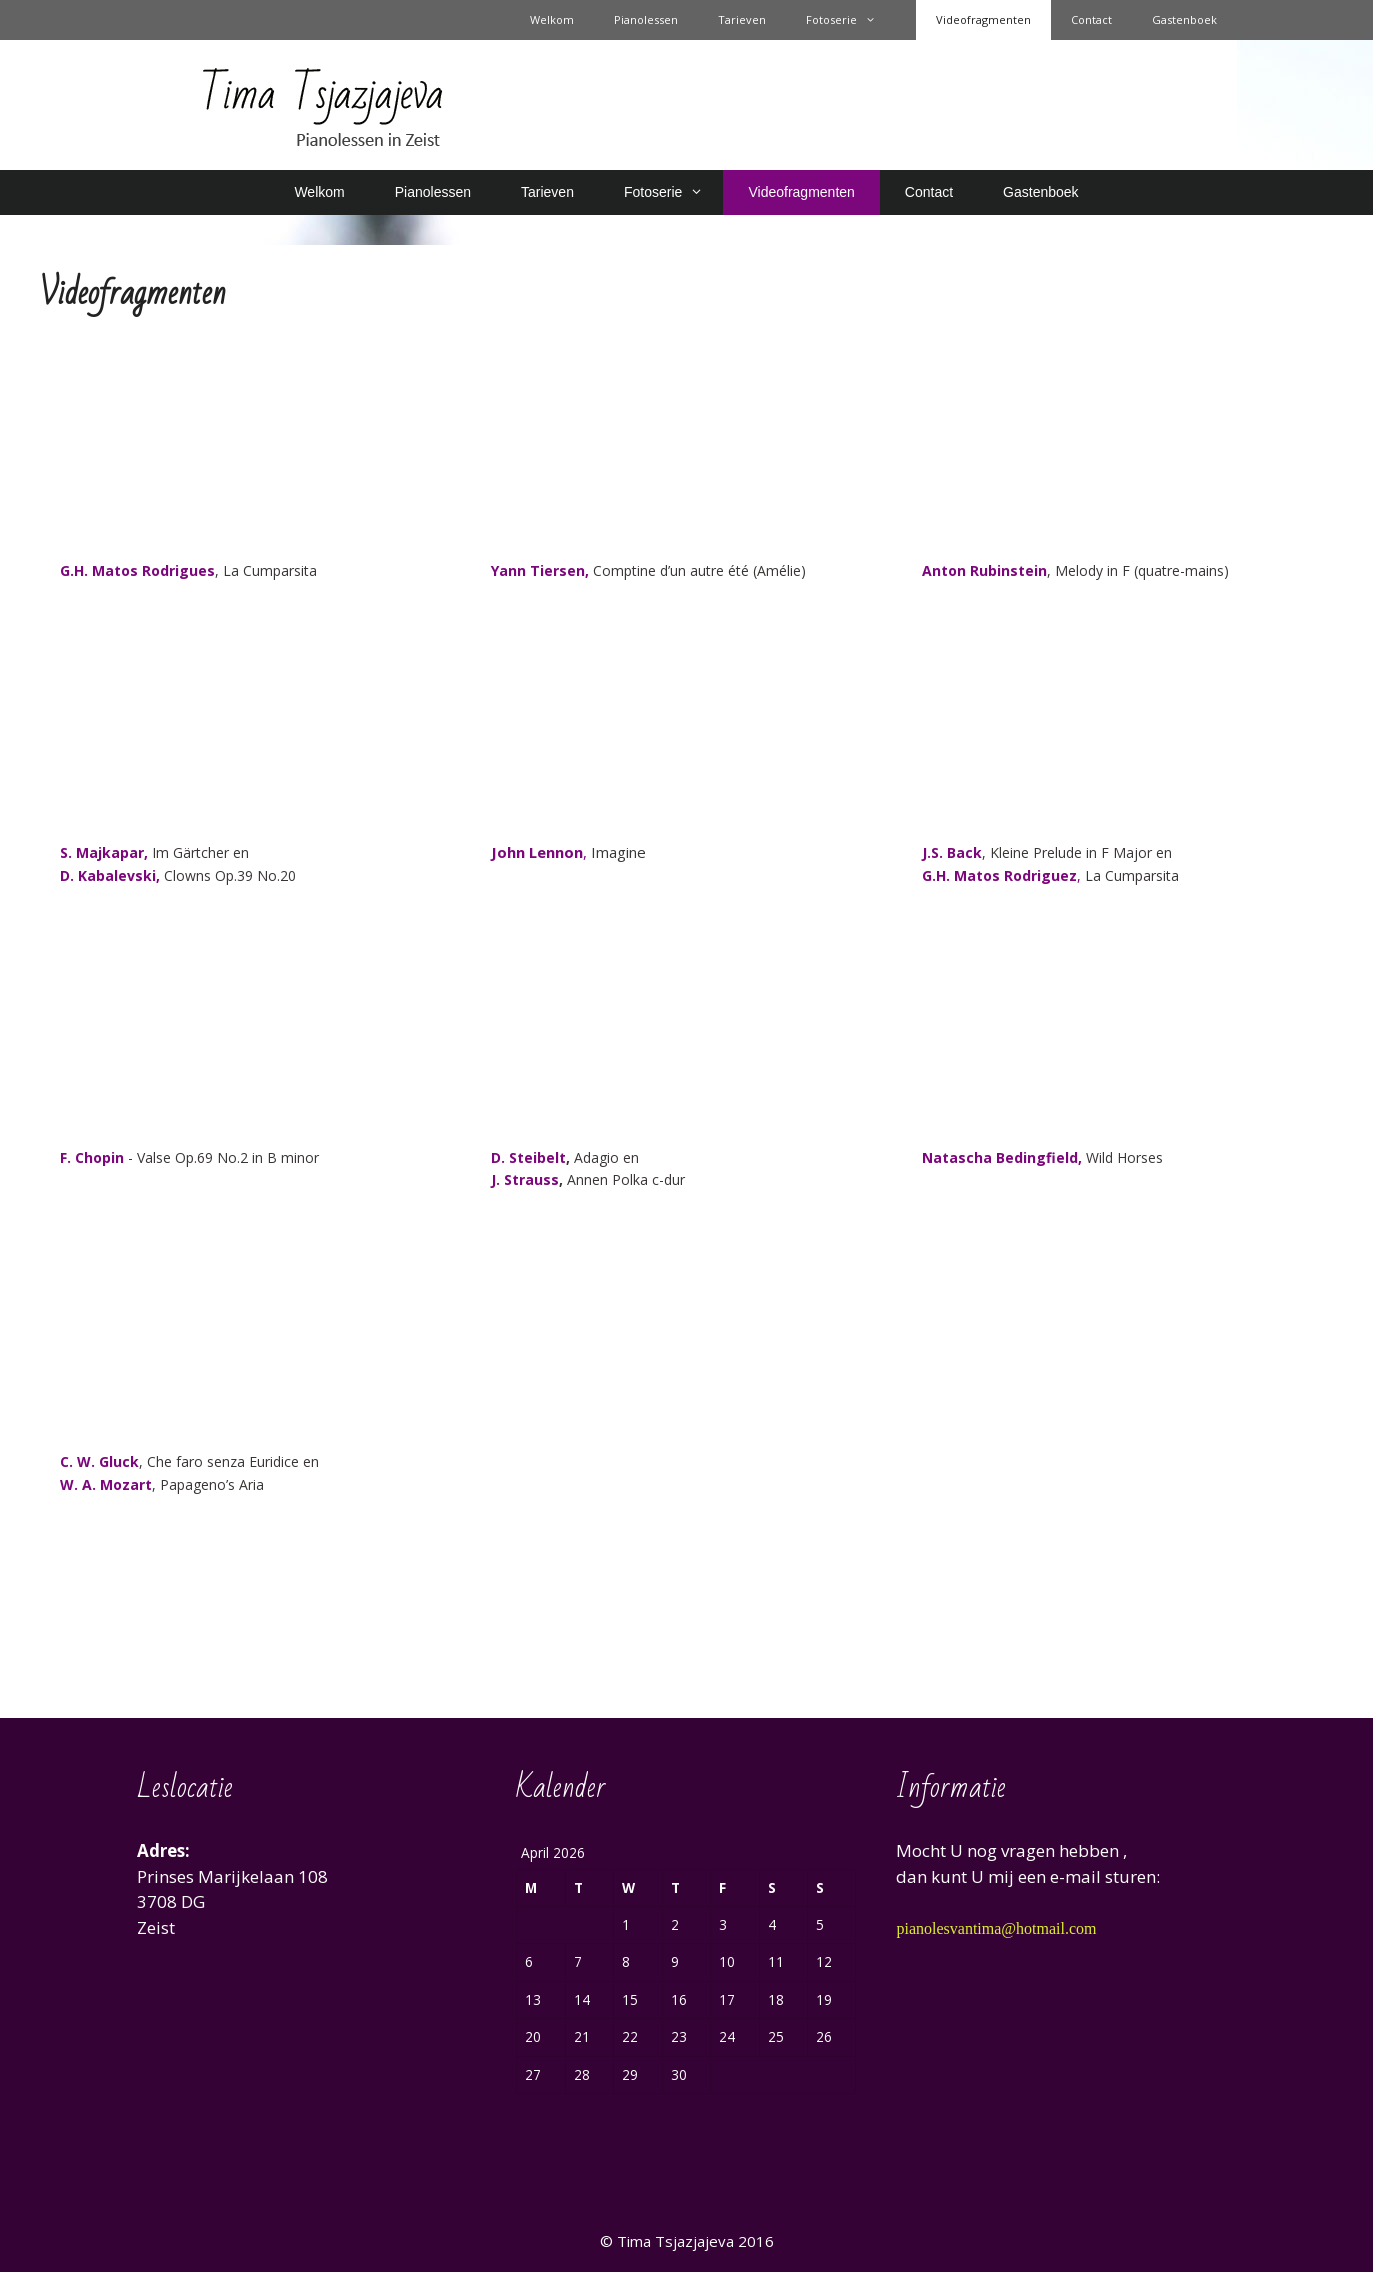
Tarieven (742, 19)
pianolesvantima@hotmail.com (996, 1928)
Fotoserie (851, 20)
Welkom (552, 19)
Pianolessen (646, 19)
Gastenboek (1184, 19)
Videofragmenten (983, 19)
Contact (1091, 19)
